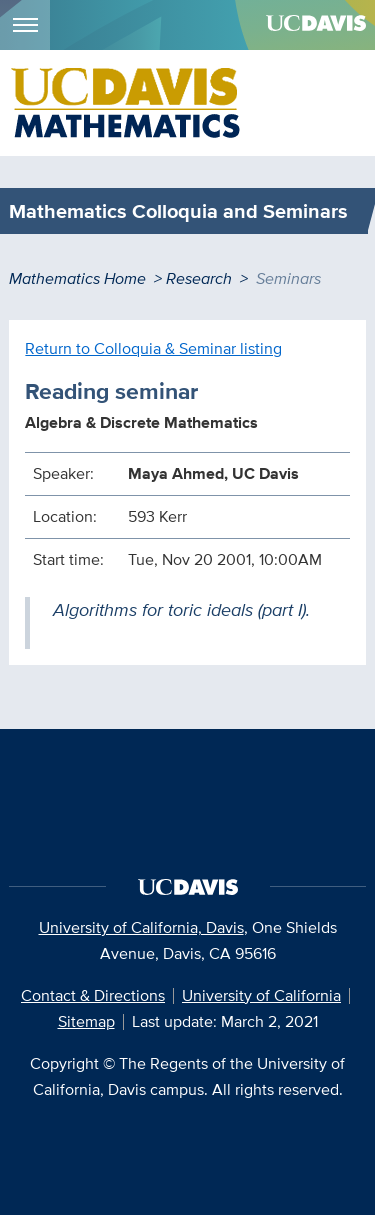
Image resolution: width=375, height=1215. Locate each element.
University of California (261, 995)
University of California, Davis (141, 927)
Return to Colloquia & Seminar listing (153, 348)
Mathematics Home (77, 278)
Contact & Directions (93, 995)
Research (199, 278)
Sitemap (86, 1021)
